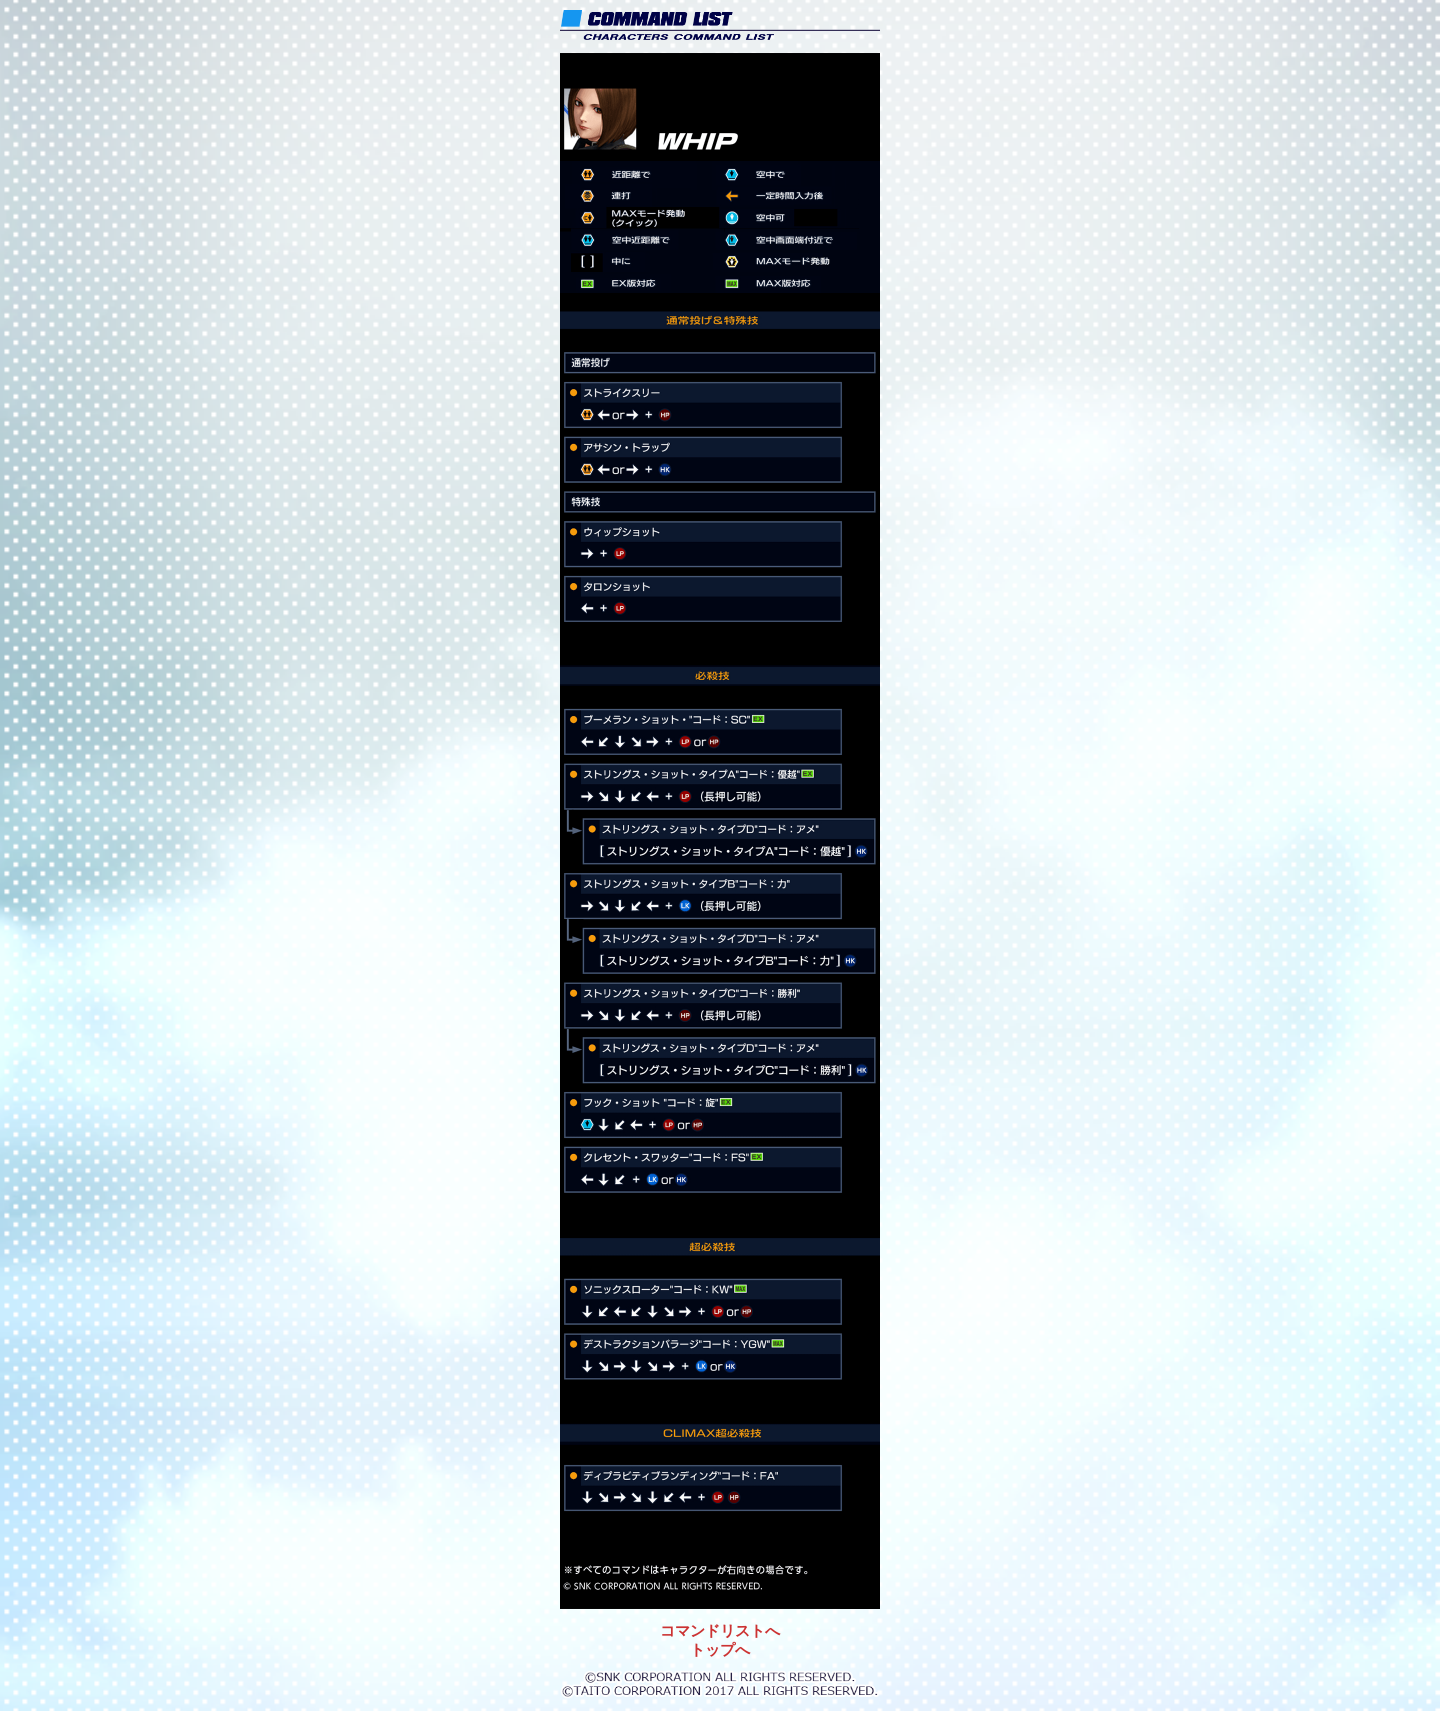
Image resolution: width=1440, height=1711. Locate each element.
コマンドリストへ (720, 1630)
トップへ (720, 1649)
